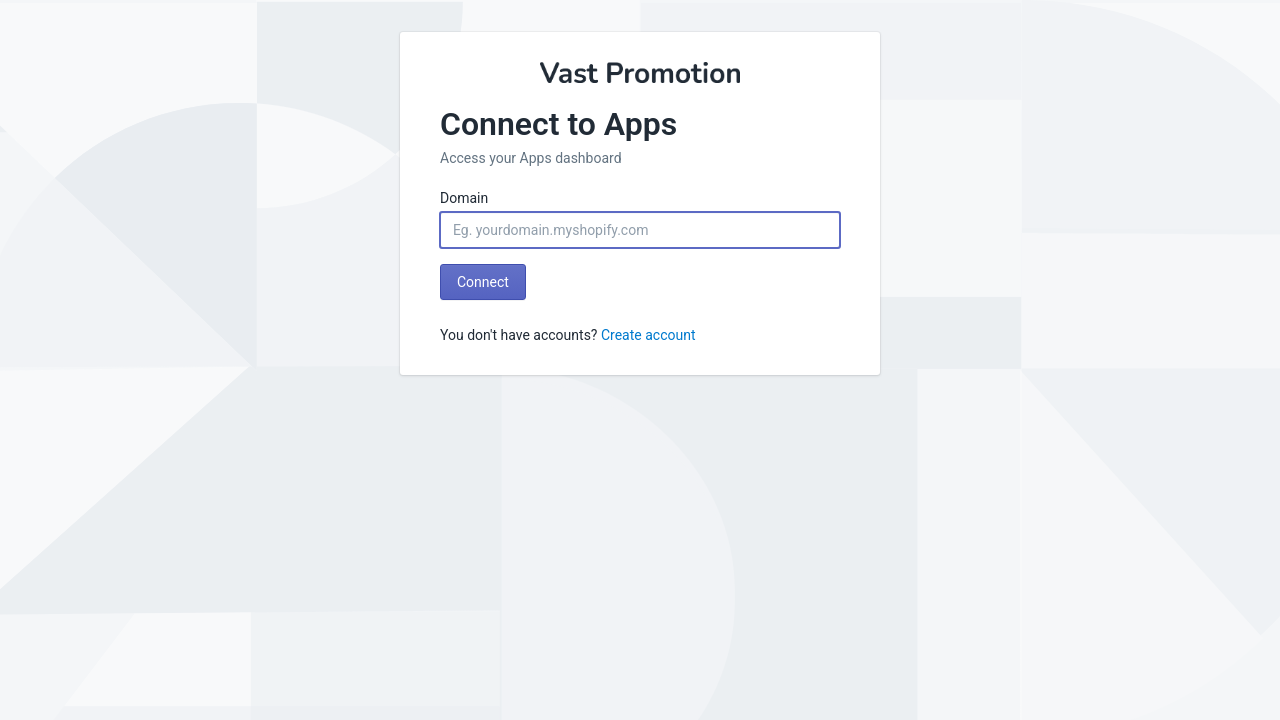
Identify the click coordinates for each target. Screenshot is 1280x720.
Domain (464, 198)
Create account (648, 335)
